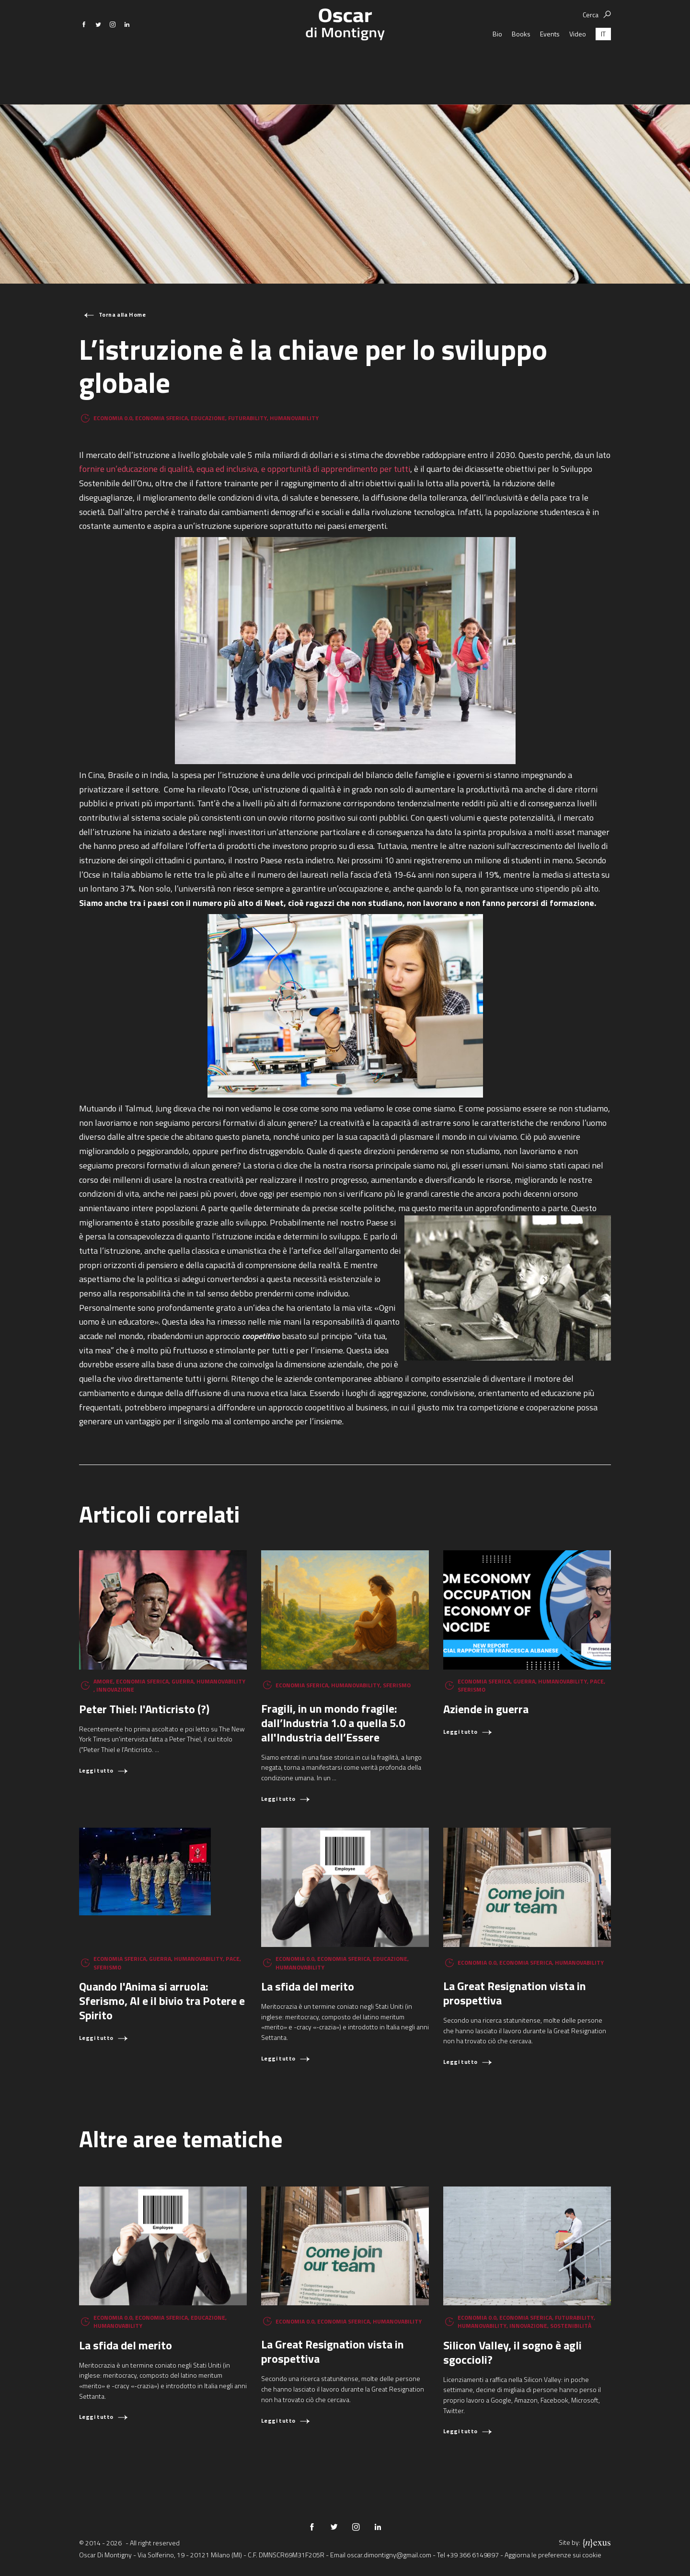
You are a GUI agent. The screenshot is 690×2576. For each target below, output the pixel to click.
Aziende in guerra (486, 1708)
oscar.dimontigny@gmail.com (389, 2555)
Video (577, 67)
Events (550, 67)
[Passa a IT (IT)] (603, 66)
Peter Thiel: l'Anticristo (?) (144, 1708)
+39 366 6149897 (473, 2555)
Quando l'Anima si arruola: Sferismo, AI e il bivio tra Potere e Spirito (162, 2001)
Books (521, 67)
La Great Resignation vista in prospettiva (514, 1993)
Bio (497, 67)
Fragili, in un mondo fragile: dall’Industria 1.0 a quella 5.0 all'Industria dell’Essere (333, 1723)
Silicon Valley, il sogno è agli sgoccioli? (512, 2352)
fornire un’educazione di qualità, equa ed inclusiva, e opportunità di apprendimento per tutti (244, 468)
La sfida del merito (307, 1986)
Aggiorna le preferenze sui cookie (553, 2555)
